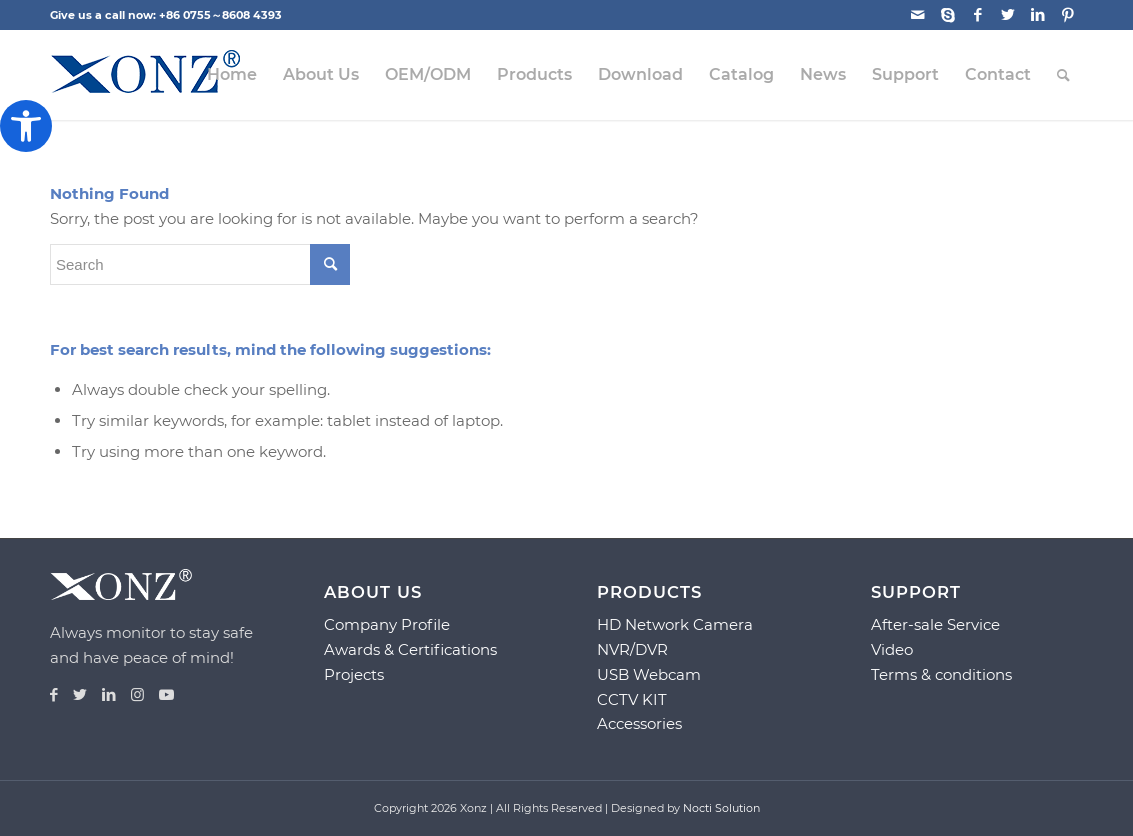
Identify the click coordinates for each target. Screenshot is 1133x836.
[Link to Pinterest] (1068, 15)
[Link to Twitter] (1007, 15)
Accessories (639, 723)
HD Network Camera (675, 624)
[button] (26, 126)
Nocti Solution (721, 808)
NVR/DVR (632, 649)
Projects (354, 674)
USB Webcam (649, 674)
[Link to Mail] (917, 15)
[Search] (1063, 75)
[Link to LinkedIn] (1037, 15)
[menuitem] (232, 75)
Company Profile (387, 624)
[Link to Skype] (947, 15)
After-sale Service (935, 624)
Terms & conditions (941, 674)
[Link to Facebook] (977, 15)
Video (892, 649)
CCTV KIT (632, 699)
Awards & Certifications (410, 649)
